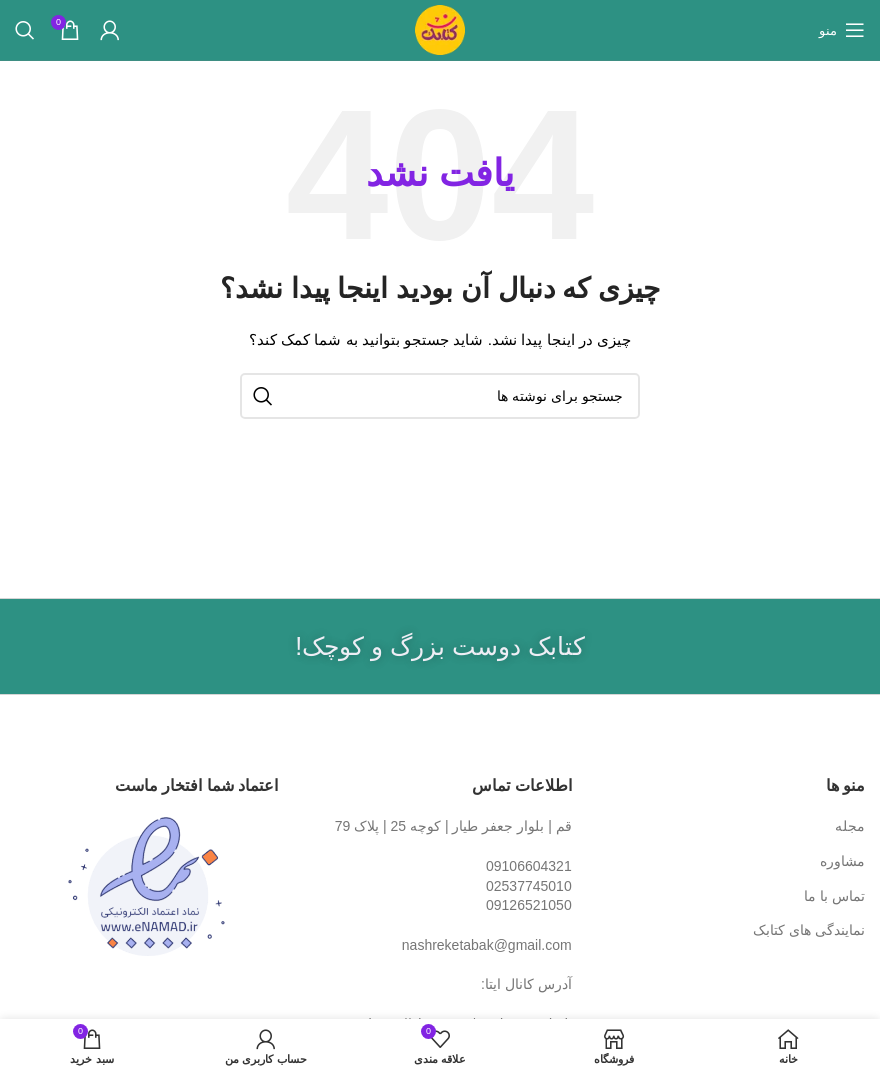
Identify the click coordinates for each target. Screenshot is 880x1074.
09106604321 (529, 866)
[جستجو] (25, 30)
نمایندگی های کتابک (809, 930)
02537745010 (529, 886)
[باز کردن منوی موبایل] (842, 30)
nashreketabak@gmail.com (487, 945)
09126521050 (529, 905)
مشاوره (842, 861)
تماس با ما (834, 896)
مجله (850, 826)
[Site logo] (440, 29)
